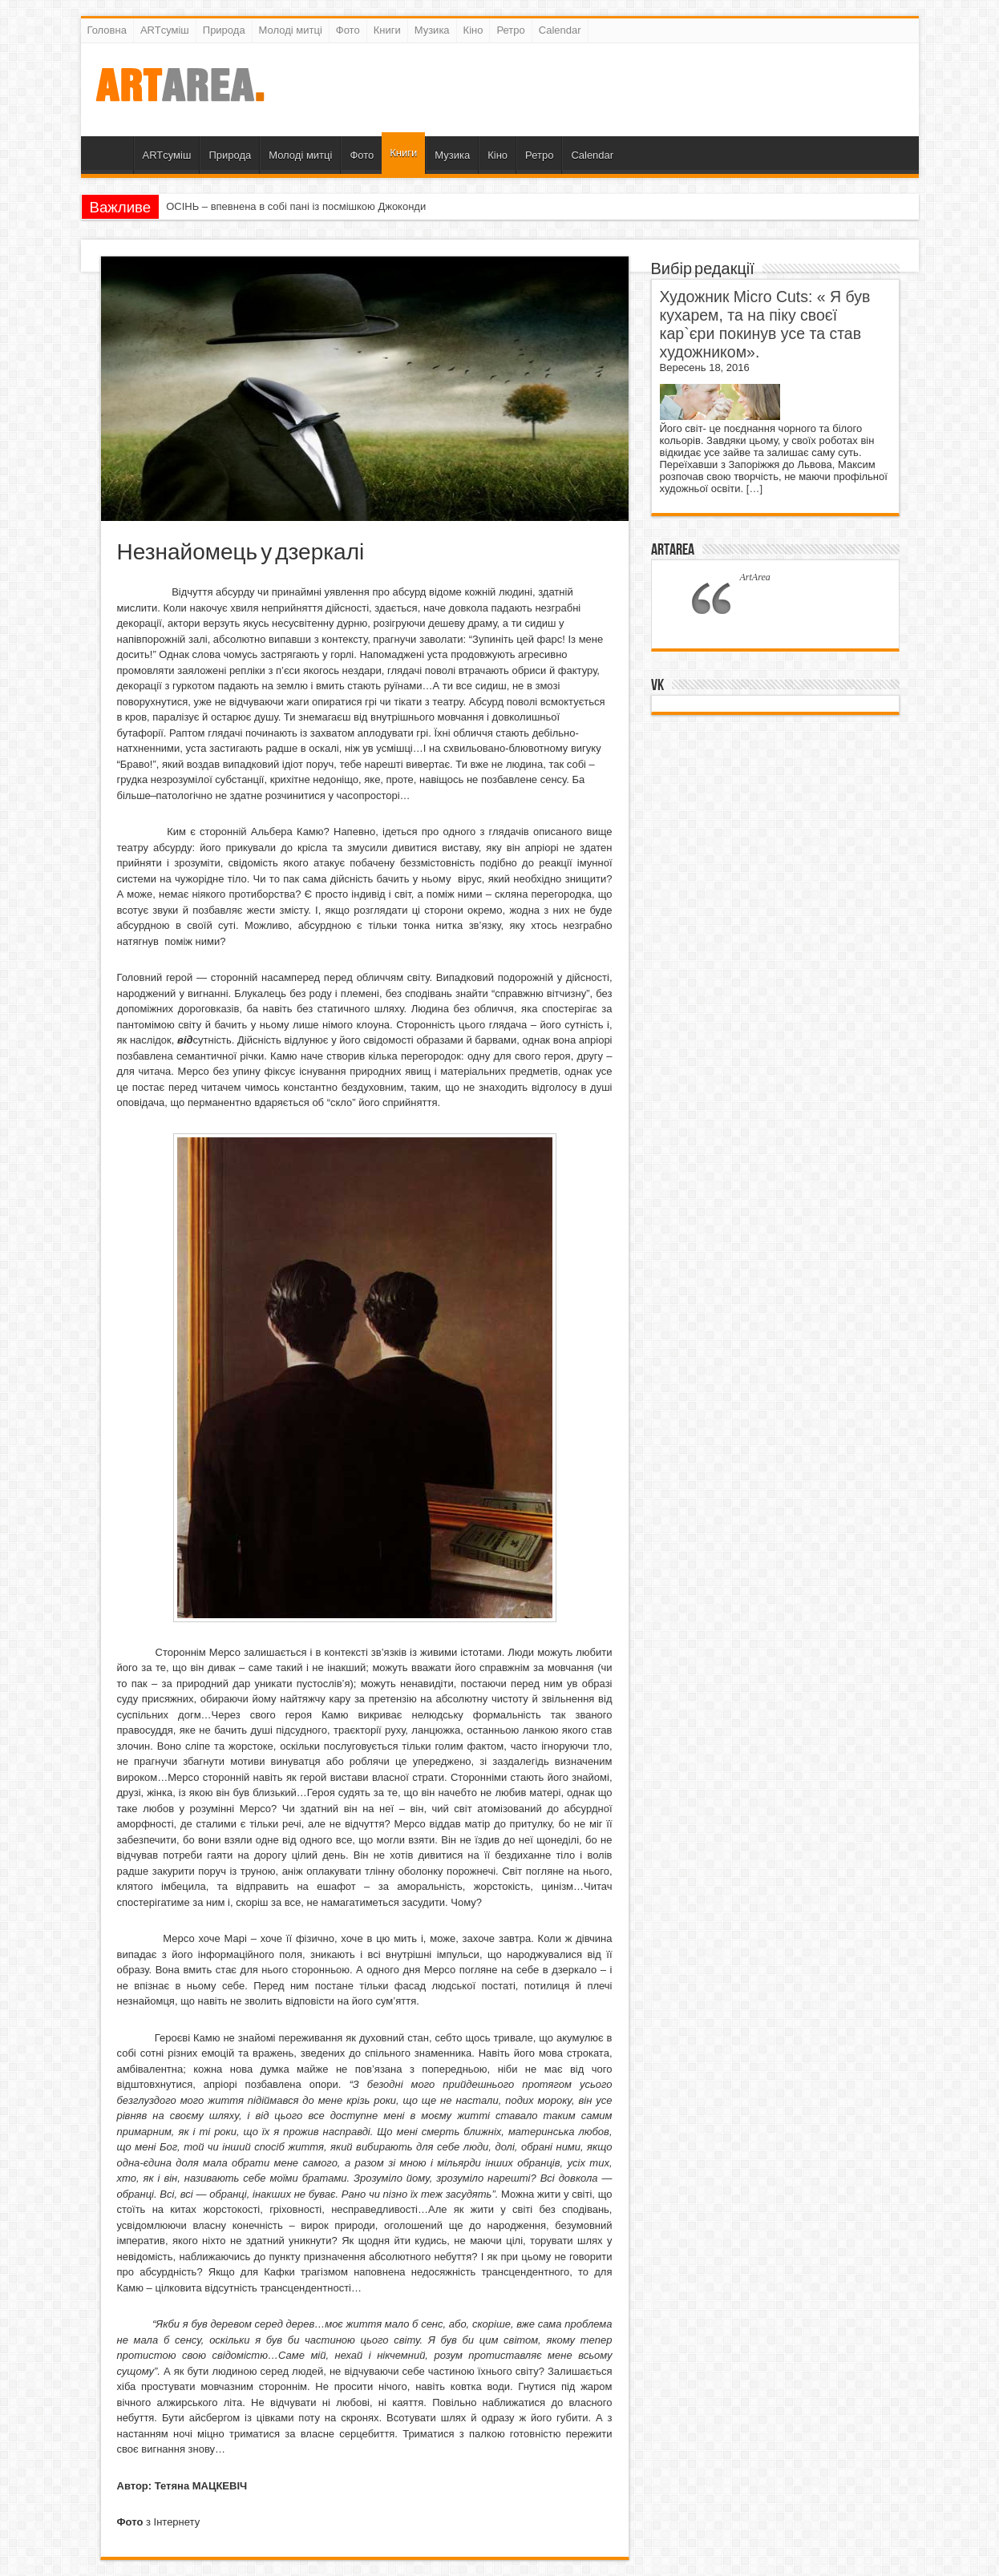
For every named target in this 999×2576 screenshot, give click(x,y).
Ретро (510, 30)
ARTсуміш (164, 30)
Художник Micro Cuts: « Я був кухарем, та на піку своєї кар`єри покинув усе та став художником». (765, 324)
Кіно (473, 30)
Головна (107, 30)
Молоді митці (290, 30)
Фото (348, 30)
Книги (387, 30)
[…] (754, 488)
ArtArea (672, 549)
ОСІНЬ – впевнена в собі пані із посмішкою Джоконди (296, 206)
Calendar (560, 30)
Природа (224, 30)
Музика (432, 30)
